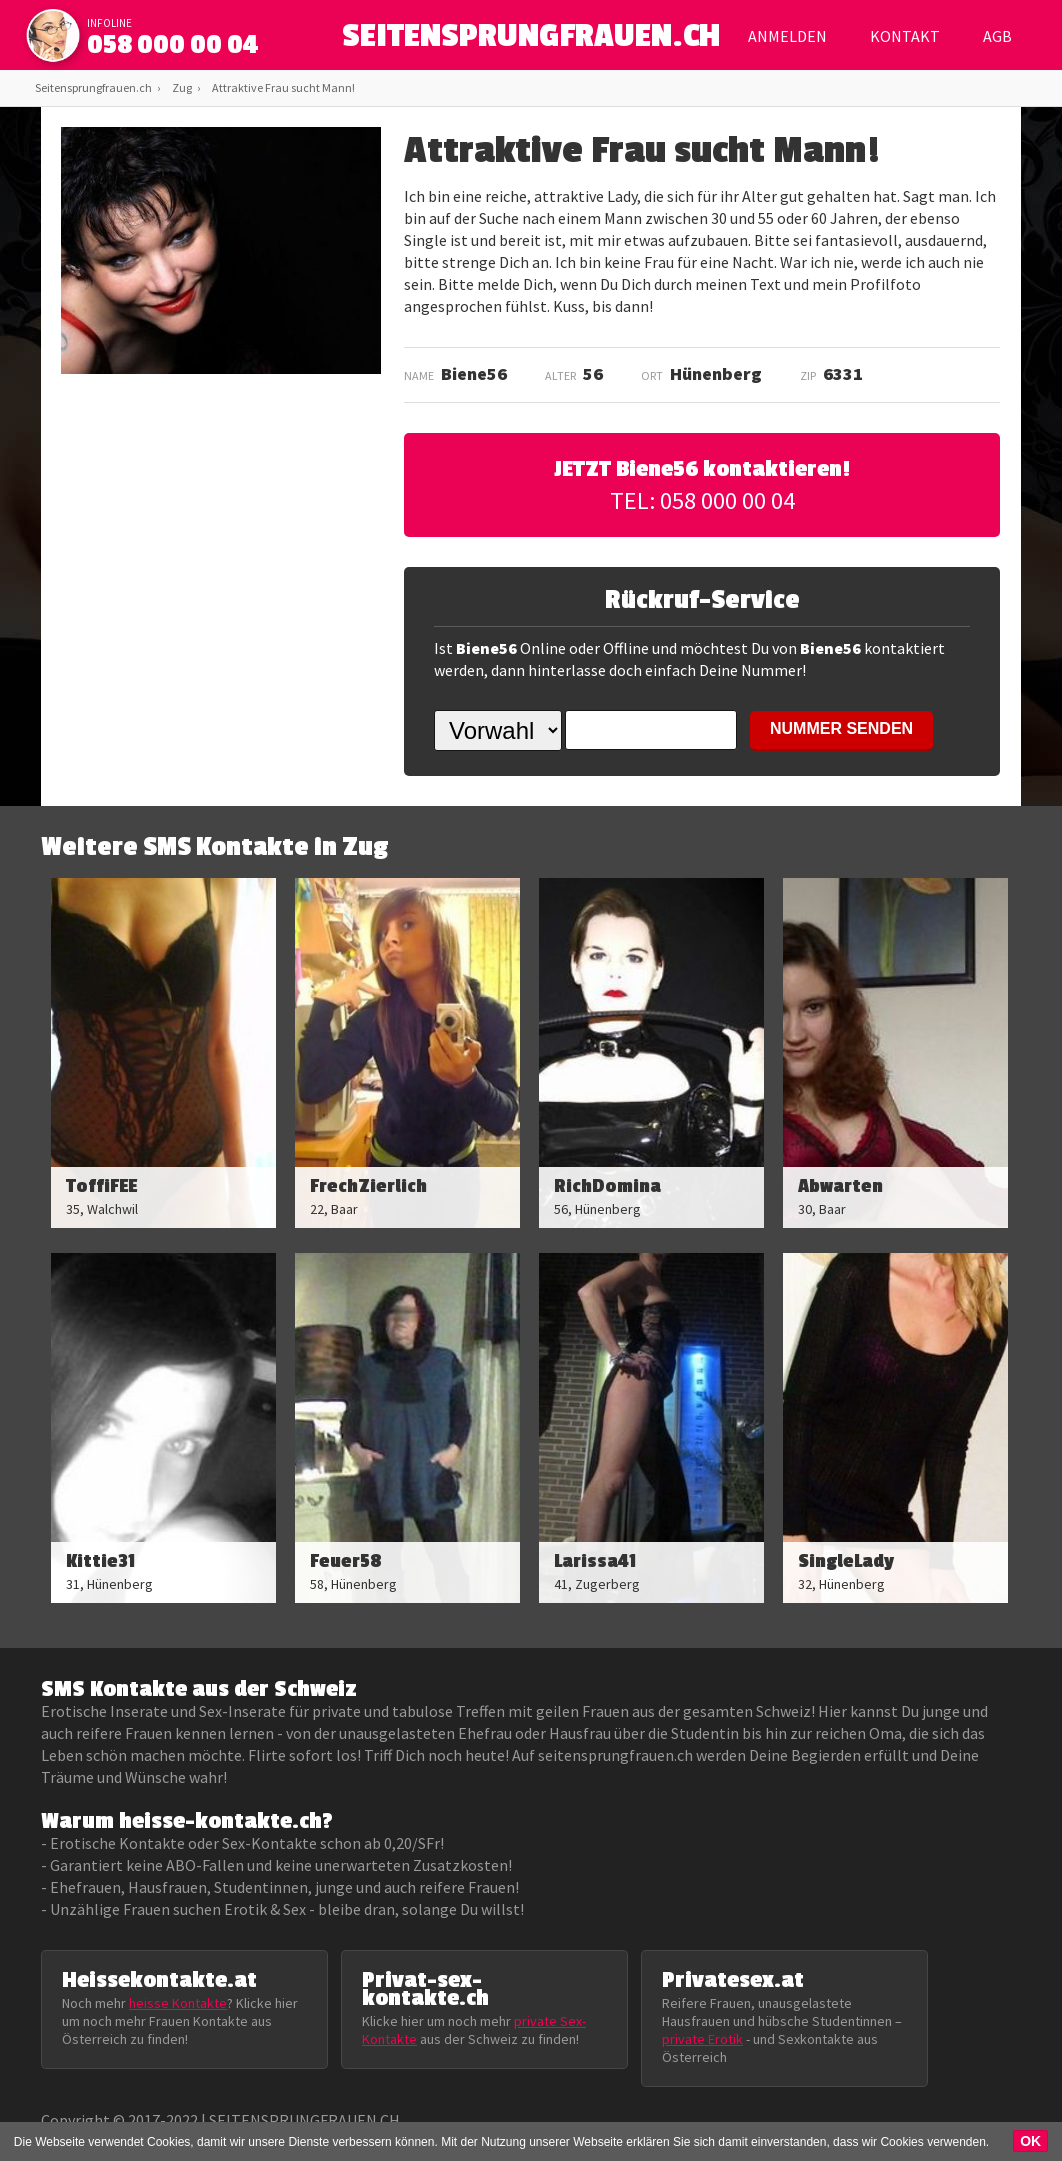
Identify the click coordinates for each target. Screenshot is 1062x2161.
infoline (109, 23)
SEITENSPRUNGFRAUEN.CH (531, 40)
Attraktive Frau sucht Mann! (283, 87)
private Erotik (702, 2039)
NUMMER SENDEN (841, 728)
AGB (997, 36)
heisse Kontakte (178, 2003)
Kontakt (905, 36)
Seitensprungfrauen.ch (93, 87)
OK (1030, 2141)
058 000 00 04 (173, 45)
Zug (182, 87)
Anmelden (787, 36)
